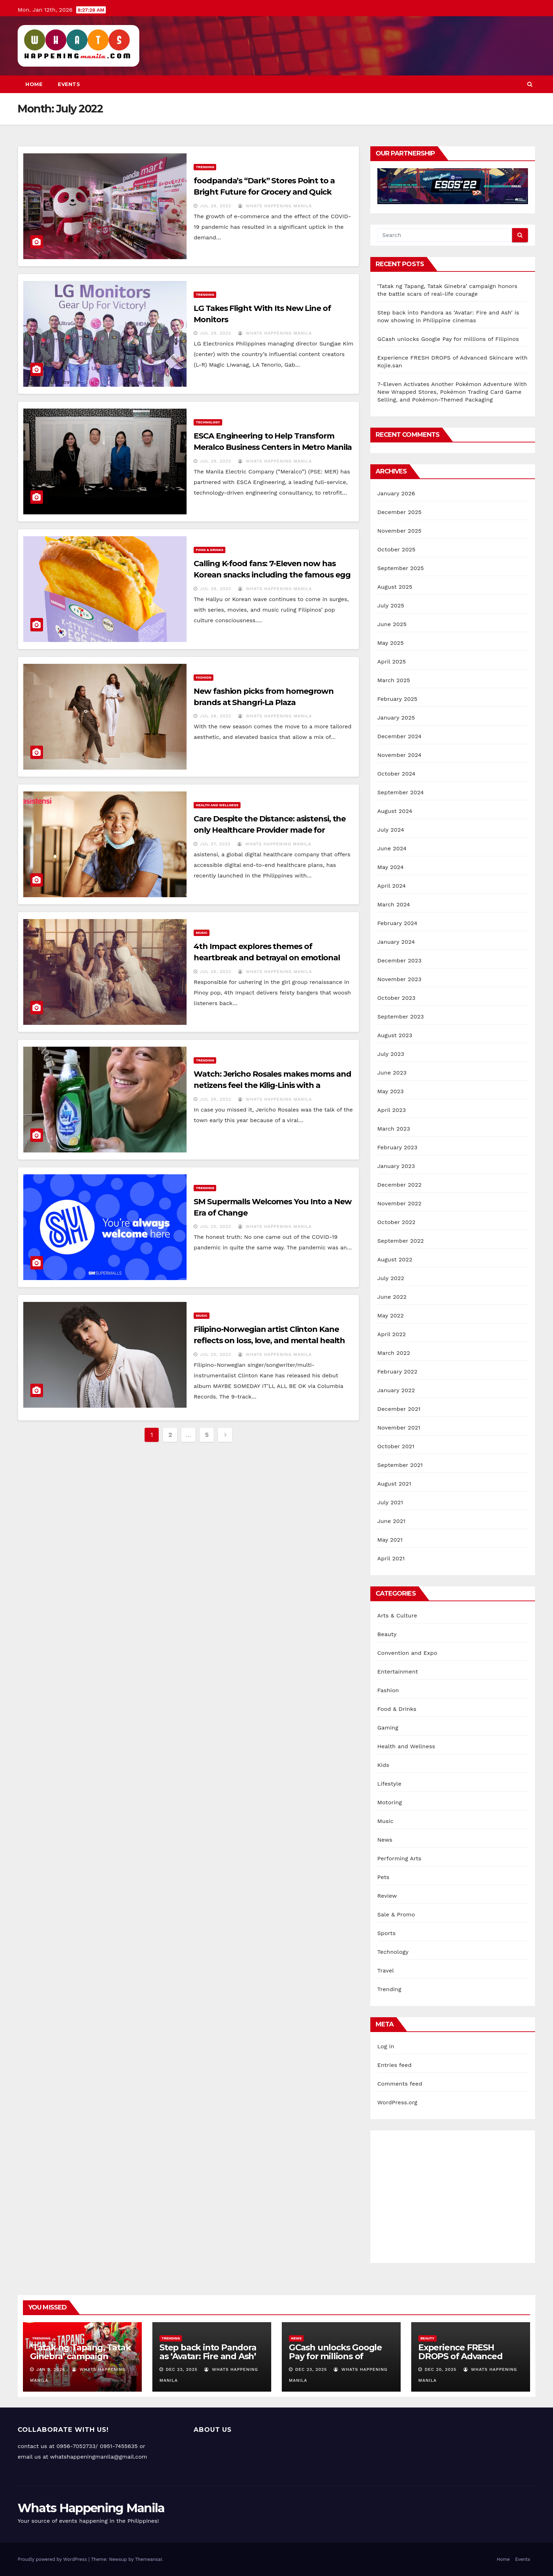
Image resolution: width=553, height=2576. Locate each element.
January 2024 (396, 941)
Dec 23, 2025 (182, 2369)
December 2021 (399, 1409)
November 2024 (399, 755)
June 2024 (392, 848)
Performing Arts (399, 1858)
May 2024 (390, 867)
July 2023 (390, 1054)
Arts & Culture (397, 1615)
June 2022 (392, 1296)
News (385, 1839)
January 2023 (396, 1166)
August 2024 (394, 811)
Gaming (388, 1727)
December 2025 (399, 512)
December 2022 (399, 1184)
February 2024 (397, 923)
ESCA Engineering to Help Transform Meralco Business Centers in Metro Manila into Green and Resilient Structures (273, 447)
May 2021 (390, 1539)
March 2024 (393, 904)
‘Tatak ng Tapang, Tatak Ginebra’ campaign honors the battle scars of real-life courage (80, 2360)
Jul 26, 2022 (215, 971)
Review (387, 1895)
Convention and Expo (407, 1653)
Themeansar (148, 2559)
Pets (383, 1877)
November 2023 (399, 979)
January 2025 (396, 717)
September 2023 (400, 1016)
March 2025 (393, 680)
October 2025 (396, 549)
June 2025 (392, 624)
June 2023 (392, 1072)
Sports (386, 1933)
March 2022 (393, 1353)
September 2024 (400, 792)
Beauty (387, 1634)
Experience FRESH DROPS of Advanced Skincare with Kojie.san (465, 2356)
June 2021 (391, 1521)
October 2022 (396, 1222)
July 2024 (390, 829)
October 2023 (396, 998)
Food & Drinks (209, 550)
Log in (385, 2046)
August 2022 (394, 1259)
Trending (205, 167)
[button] (530, 84)
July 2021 (390, 1502)
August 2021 (394, 1483)
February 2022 (397, 1371)
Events (69, 84)
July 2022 (390, 1278)
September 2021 (400, 1465)
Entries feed (394, 2065)
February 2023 (397, 1147)
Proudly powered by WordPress (53, 2559)
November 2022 (399, 1203)
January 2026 (396, 493)
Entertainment (397, 1671)
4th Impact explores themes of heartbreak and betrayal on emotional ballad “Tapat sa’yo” (267, 958)
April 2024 (391, 885)
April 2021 (391, 1558)
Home (33, 84)
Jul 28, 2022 (215, 588)
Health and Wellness (217, 805)
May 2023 (390, 1091)
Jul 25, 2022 (215, 1226)
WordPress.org (397, 2102)
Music (201, 933)
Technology (208, 422)
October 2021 (395, 1446)
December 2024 (399, 736)
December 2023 (399, 960)
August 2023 (394, 1035)
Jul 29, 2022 (215, 205)
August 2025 (394, 586)
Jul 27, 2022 (215, 844)
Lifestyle (389, 1783)
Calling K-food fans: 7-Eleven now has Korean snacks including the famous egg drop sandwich (272, 575)
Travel (385, 1970)
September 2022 (400, 1240)
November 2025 (399, 530)
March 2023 (393, 1128)
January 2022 (396, 1390)
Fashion (203, 677)
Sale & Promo (396, 1914)
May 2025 (390, 643)
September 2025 (400, 568)
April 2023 (391, 1110)
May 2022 (390, 1315)
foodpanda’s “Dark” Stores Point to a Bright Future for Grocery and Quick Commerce (264, 192)
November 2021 (398, 1427)
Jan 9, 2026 (50, 2369)
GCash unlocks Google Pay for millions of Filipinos (448, 339)
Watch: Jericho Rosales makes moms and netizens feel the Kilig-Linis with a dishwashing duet (272, 1085)
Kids (383, 1765)
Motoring (389, 1802)
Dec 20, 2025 (440, 2369)
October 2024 (396, 773)
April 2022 (391, 1334)
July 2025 (390, 605)
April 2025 (391, 661)
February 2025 (397, 699)
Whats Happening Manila (275, 205)
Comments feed (400, 2083)
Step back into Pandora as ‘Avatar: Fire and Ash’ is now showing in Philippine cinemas (207, 2360)
